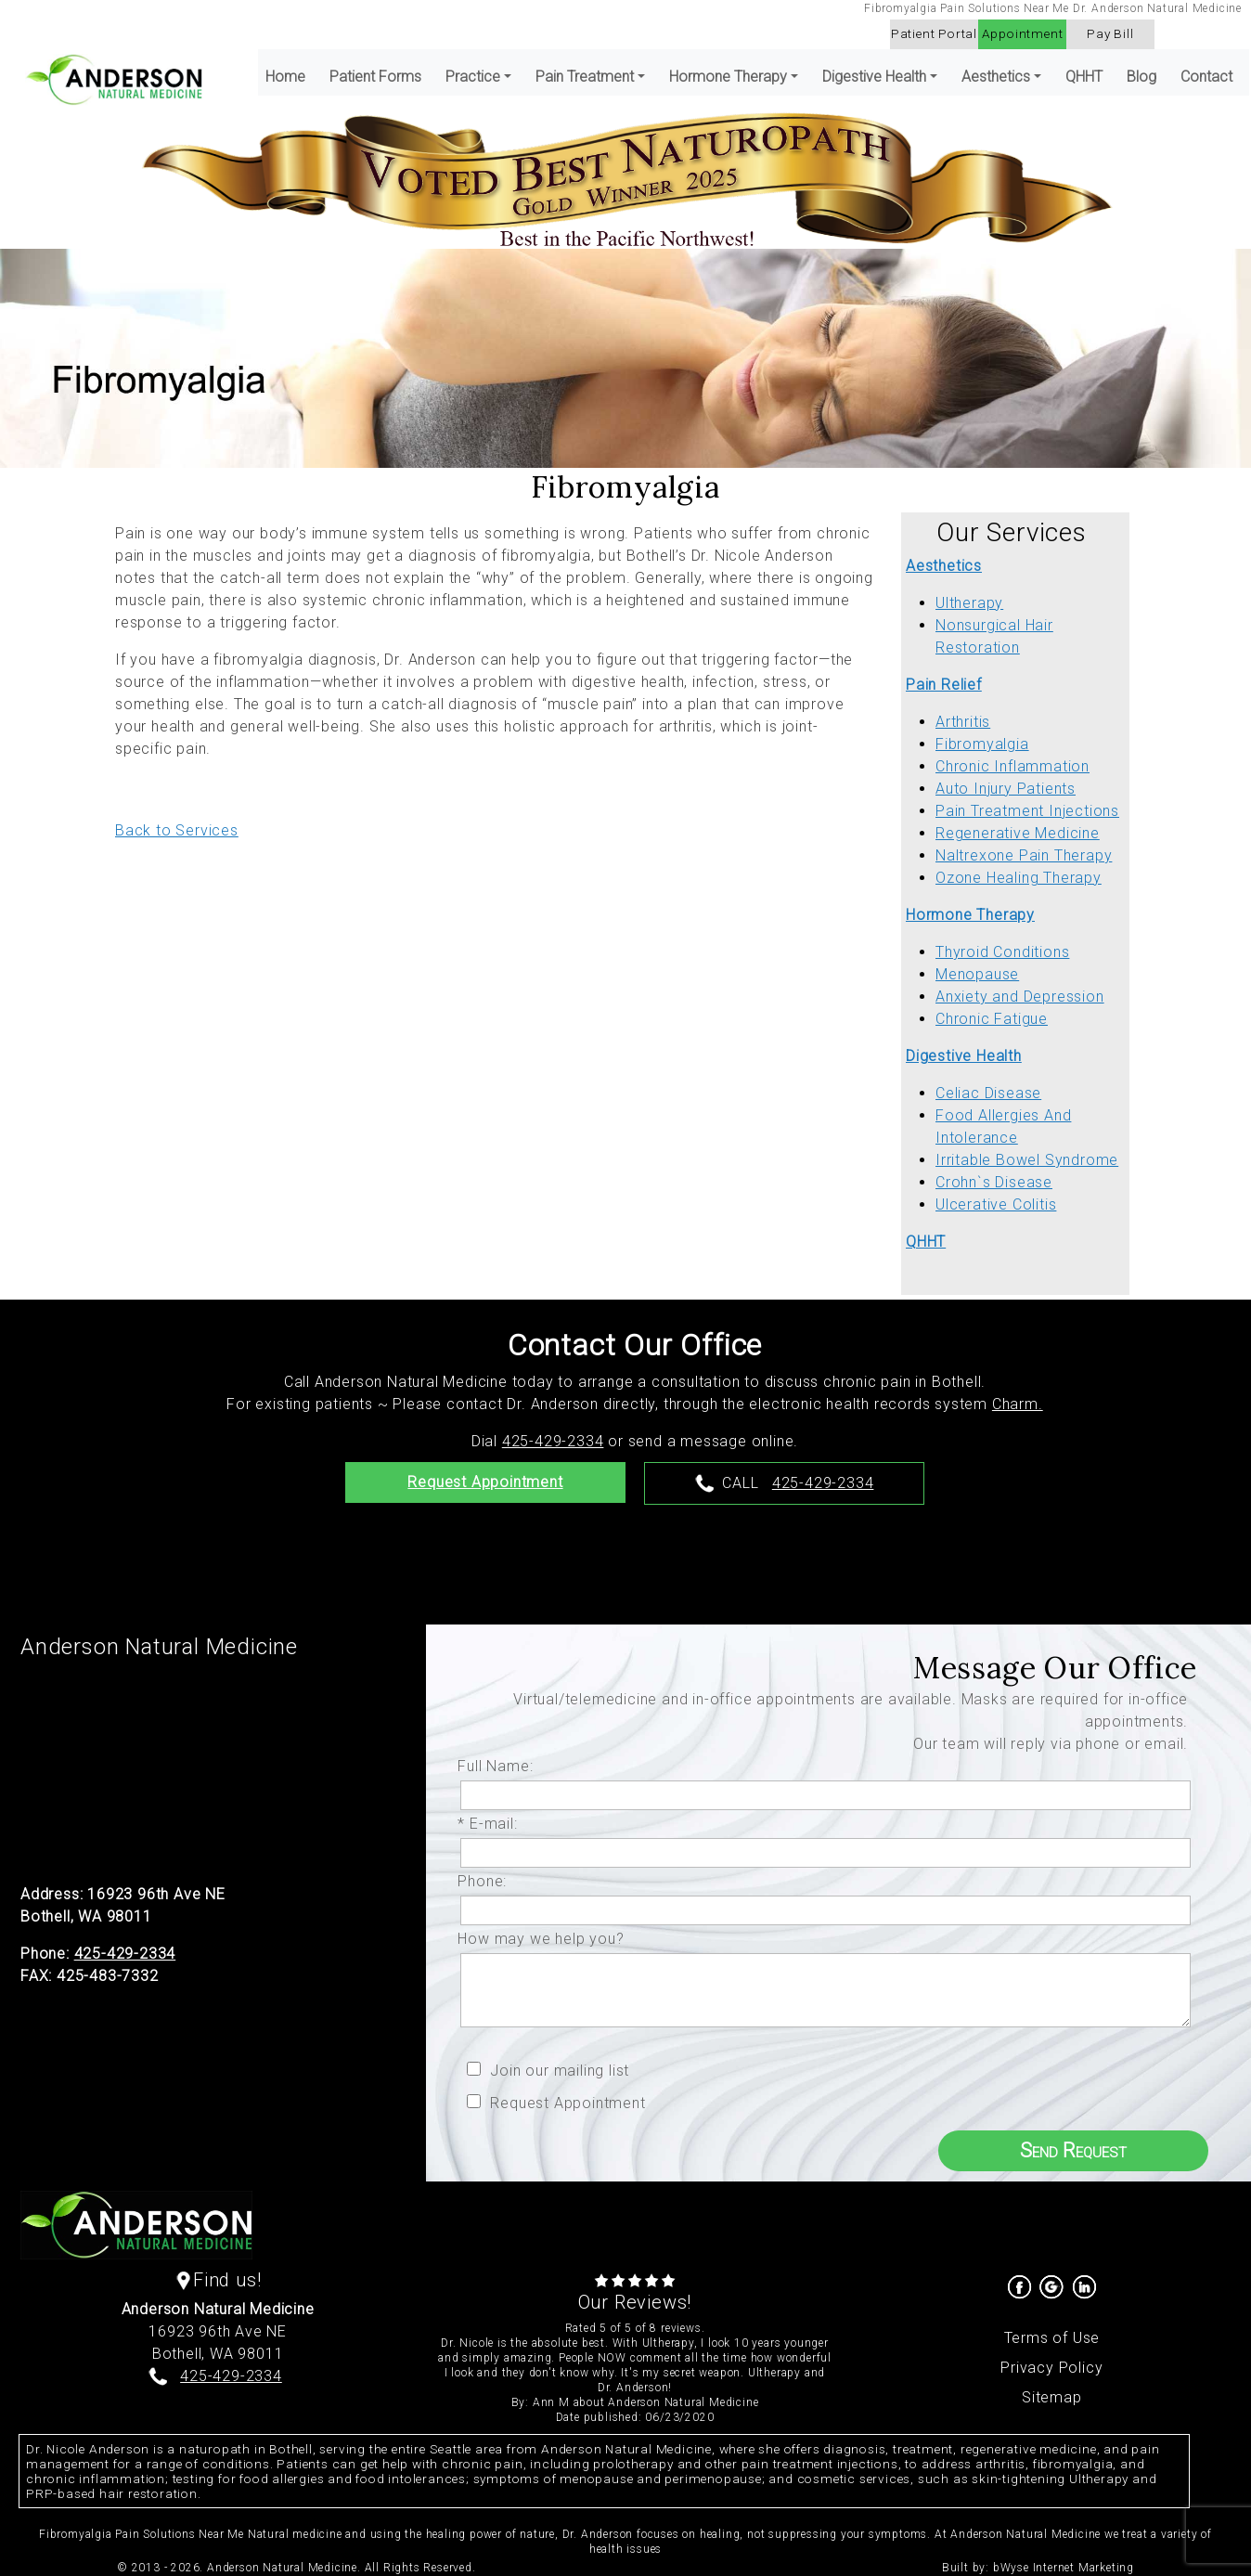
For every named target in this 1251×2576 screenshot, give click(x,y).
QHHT (1084, 76)
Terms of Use (1052, 2338)
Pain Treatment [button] (584, 76)
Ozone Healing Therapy (1018, 878)
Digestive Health (964, 1056)
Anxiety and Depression (1019, 996)
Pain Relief (944, 684)
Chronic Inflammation (1012, 766)
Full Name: (500, 1766)
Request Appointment (484, 1482)
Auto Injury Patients (1005, 788)
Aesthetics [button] (995, 76)
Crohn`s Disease (993, 1182)
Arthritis (962, 722)
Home (285, 76)
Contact (1206, 76)
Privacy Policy (1051, 2367)
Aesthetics (944, 566)
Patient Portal (934, 33)
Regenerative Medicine (1017, 833)
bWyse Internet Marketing (1063, 2567)
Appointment (1023, 33)
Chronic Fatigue (991, 1019)
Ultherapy (969, 603)
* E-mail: (492, 1823)
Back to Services (177, 830)
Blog (1141, 76)
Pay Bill (1110, 33)
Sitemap (1052, 2397)
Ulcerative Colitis (995, 1204)
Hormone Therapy (970, 915)
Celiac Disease (988, 1093)
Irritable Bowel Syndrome (1026, 1160)
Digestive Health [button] (874, 76)
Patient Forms (375, 76)
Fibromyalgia (982, 744)
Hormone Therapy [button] (728, 76)
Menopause (977, 974)
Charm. (1017, 1404)
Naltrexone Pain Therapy (1023, 855)
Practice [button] (472, 76)
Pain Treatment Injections (1027, 811)
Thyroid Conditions (1002, 952)
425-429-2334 (553, 1441)
